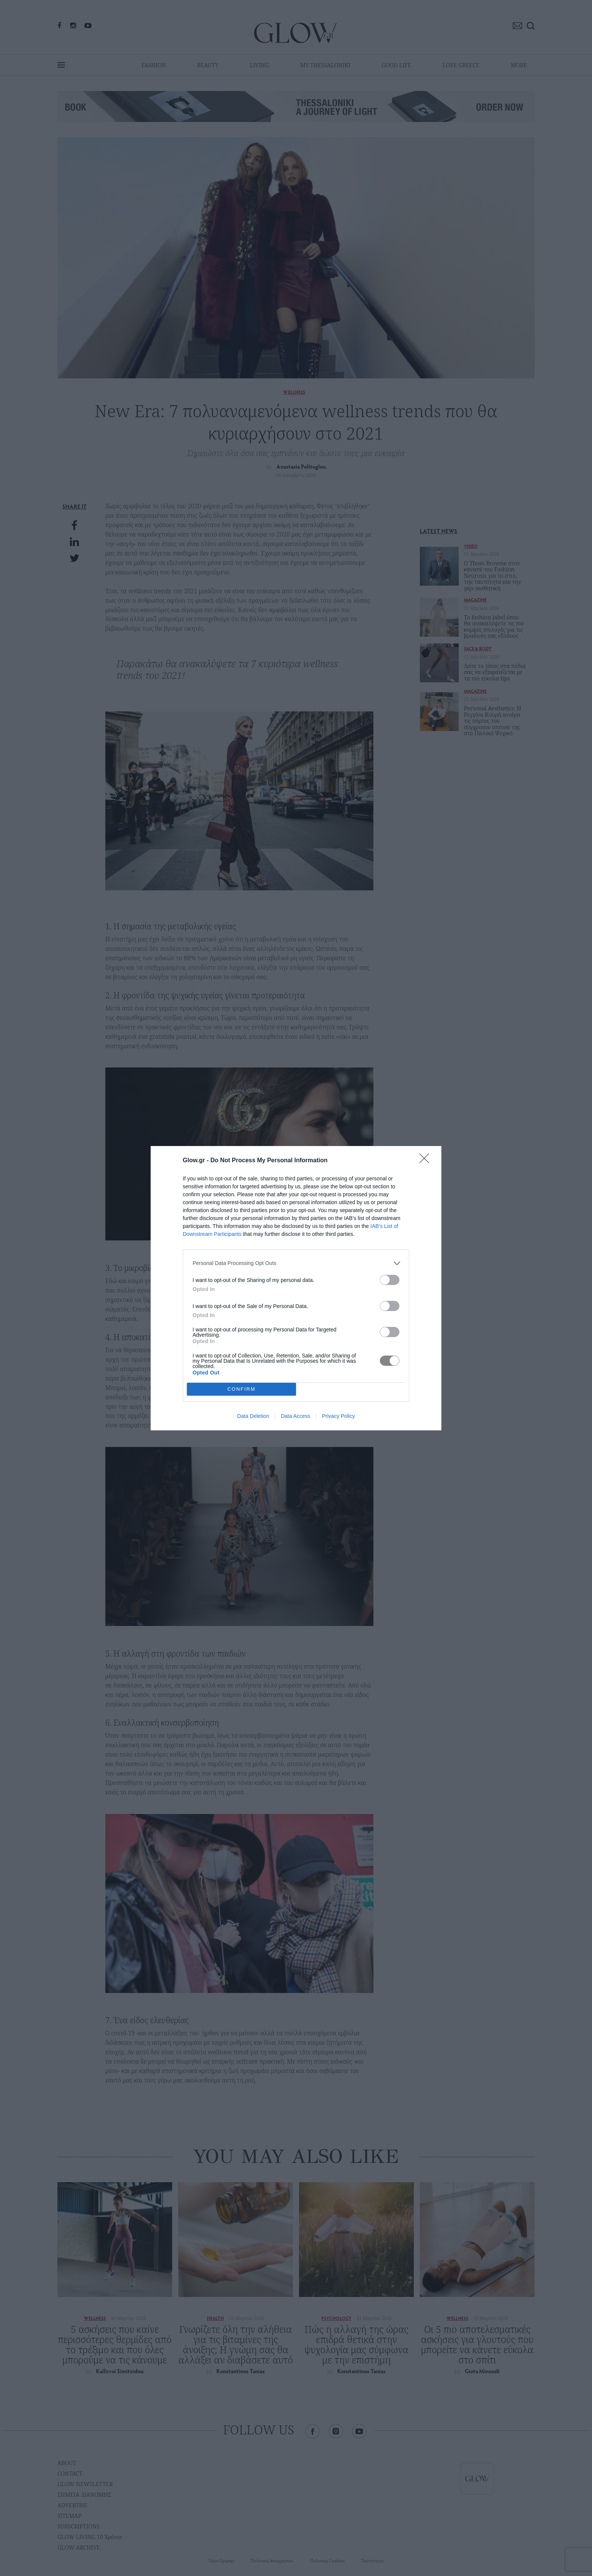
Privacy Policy (338, 1416)
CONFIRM (241, 1389)
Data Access (295, 1416)
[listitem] (296, 1263)
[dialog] (296, 1288)
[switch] (389, 1280)
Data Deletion (253, 1416)
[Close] (426, 1161)
